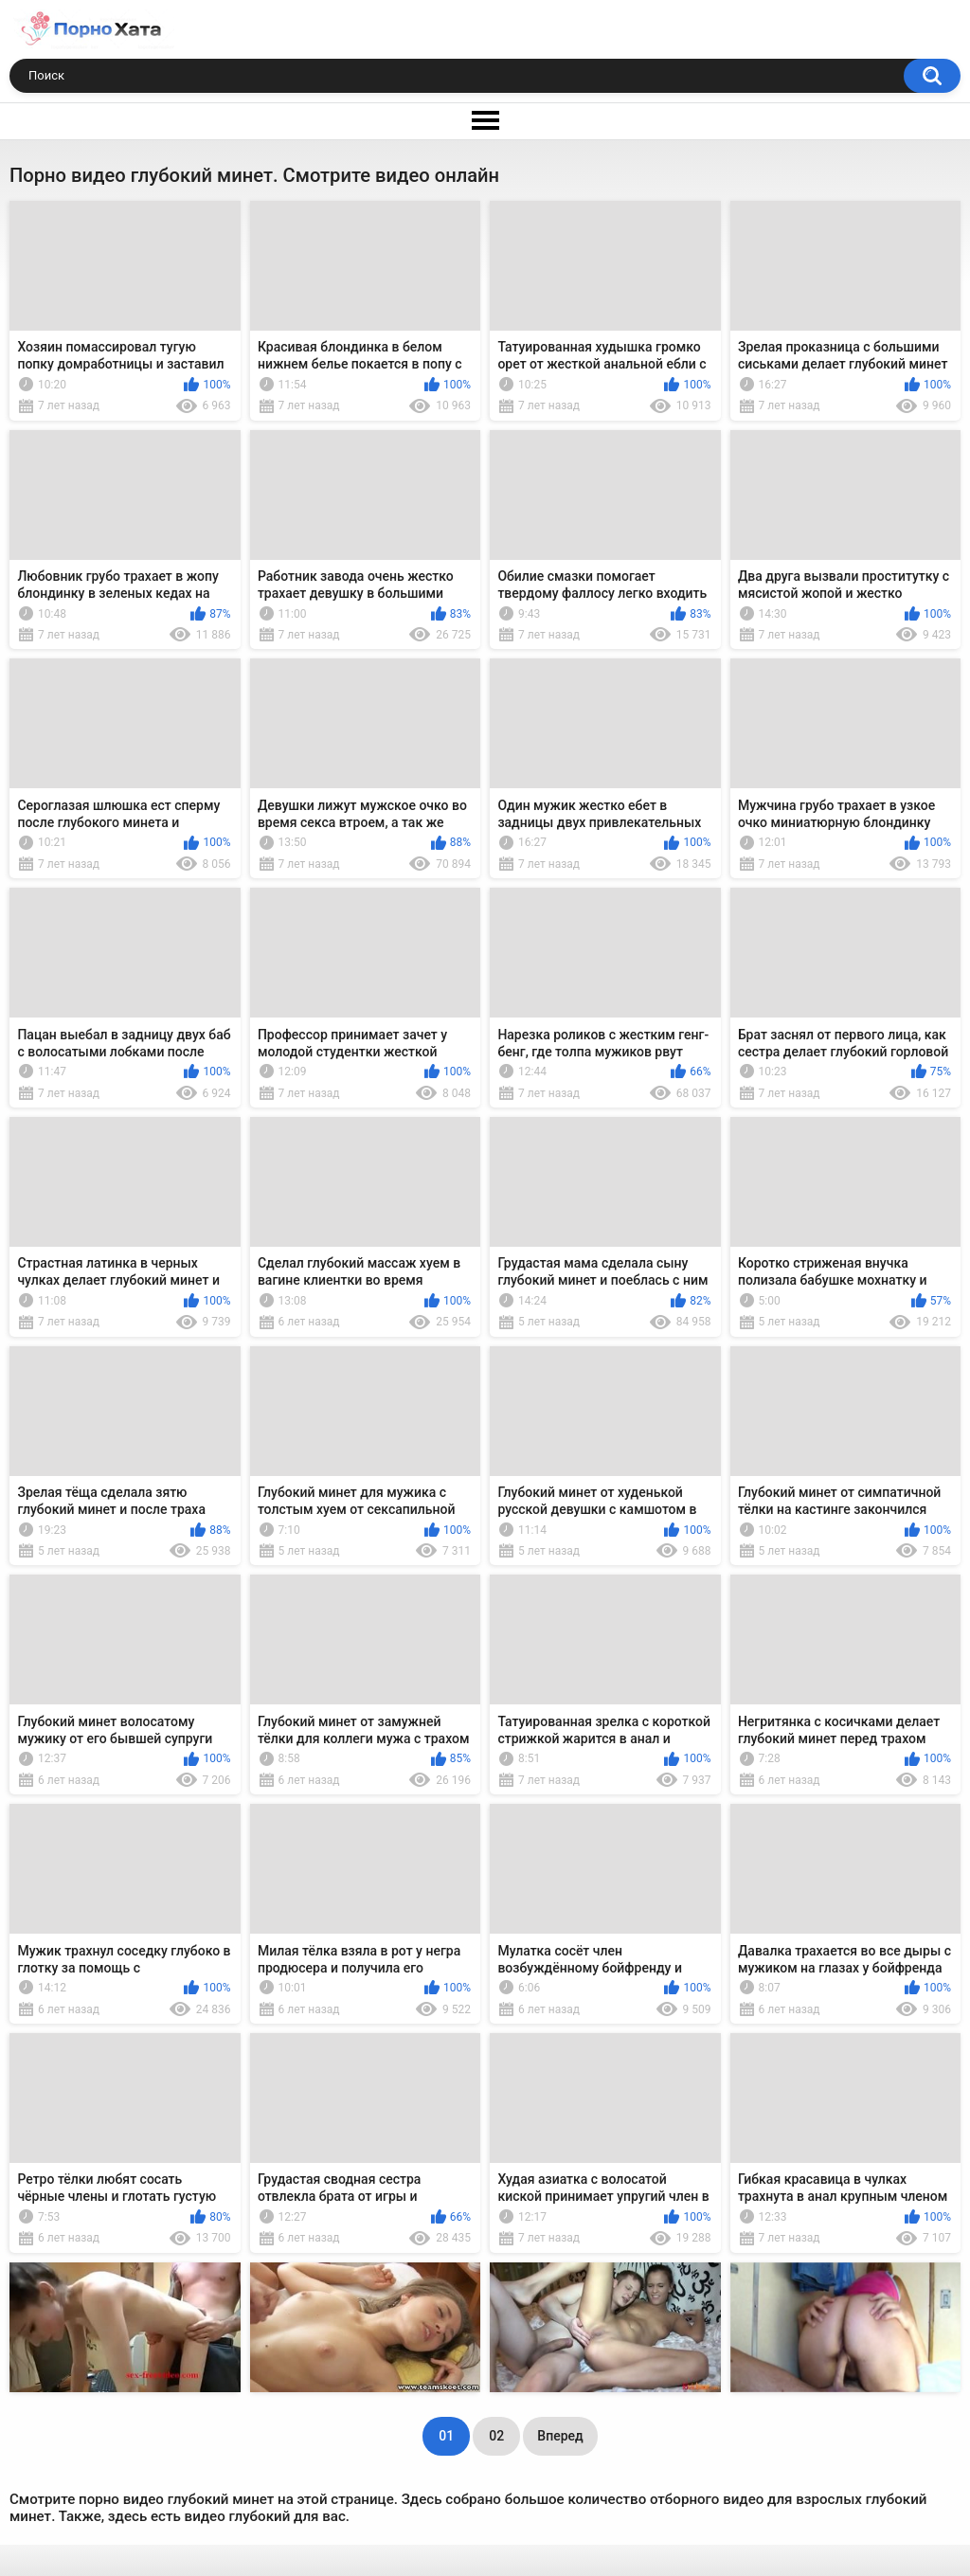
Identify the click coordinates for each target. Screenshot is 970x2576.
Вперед (560, 2435)
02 (496, 2435)
